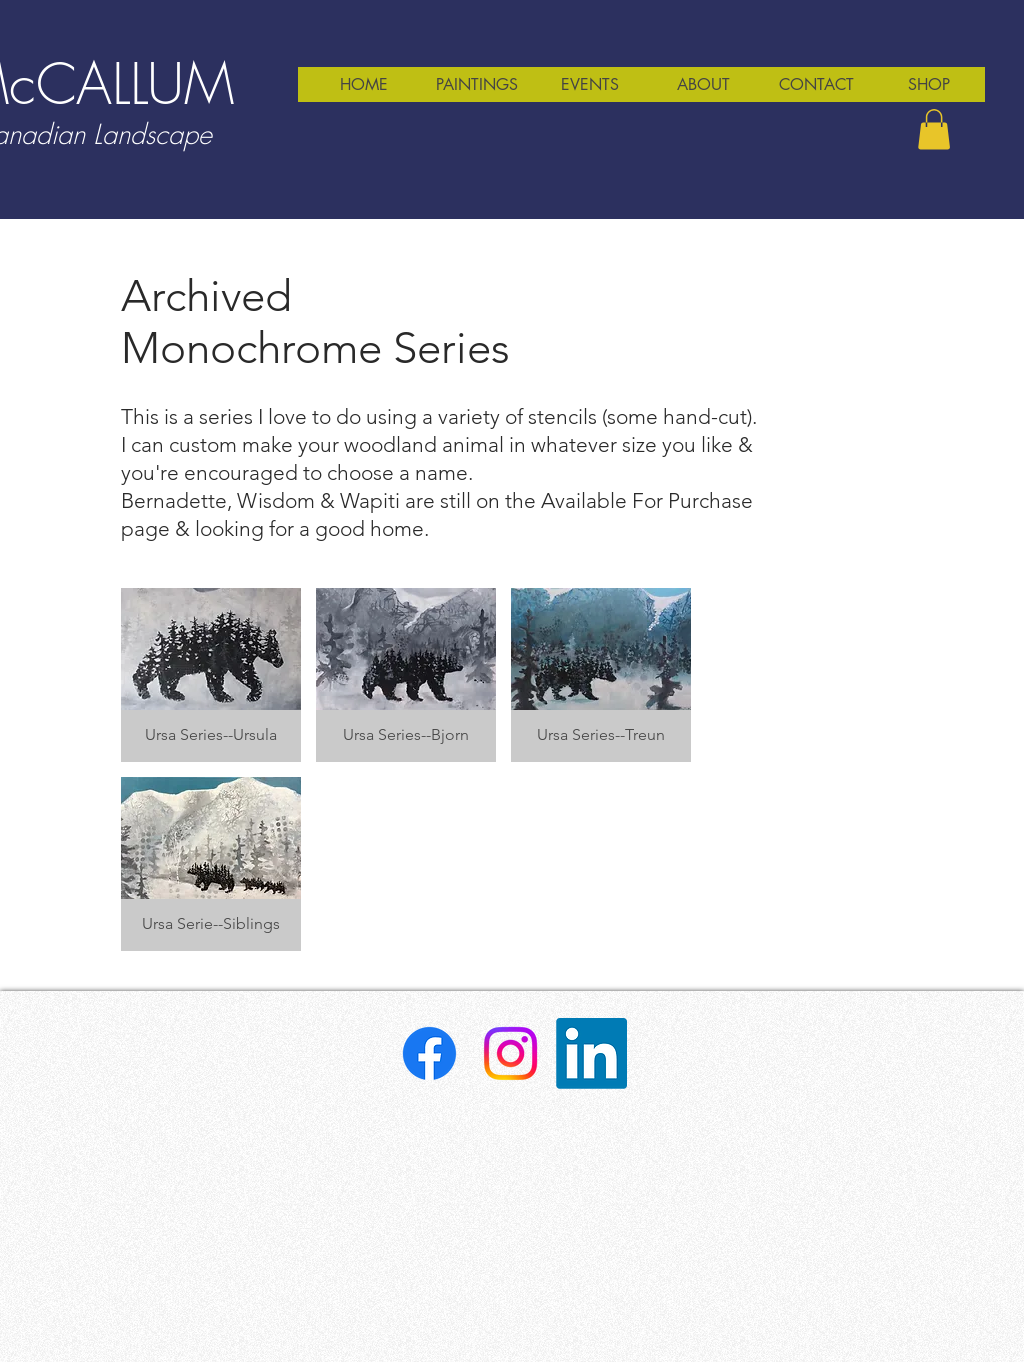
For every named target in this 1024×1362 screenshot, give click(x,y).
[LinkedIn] (591, 1053)
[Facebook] (429, 1053)
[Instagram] (510, 1053)
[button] (934, 129)
